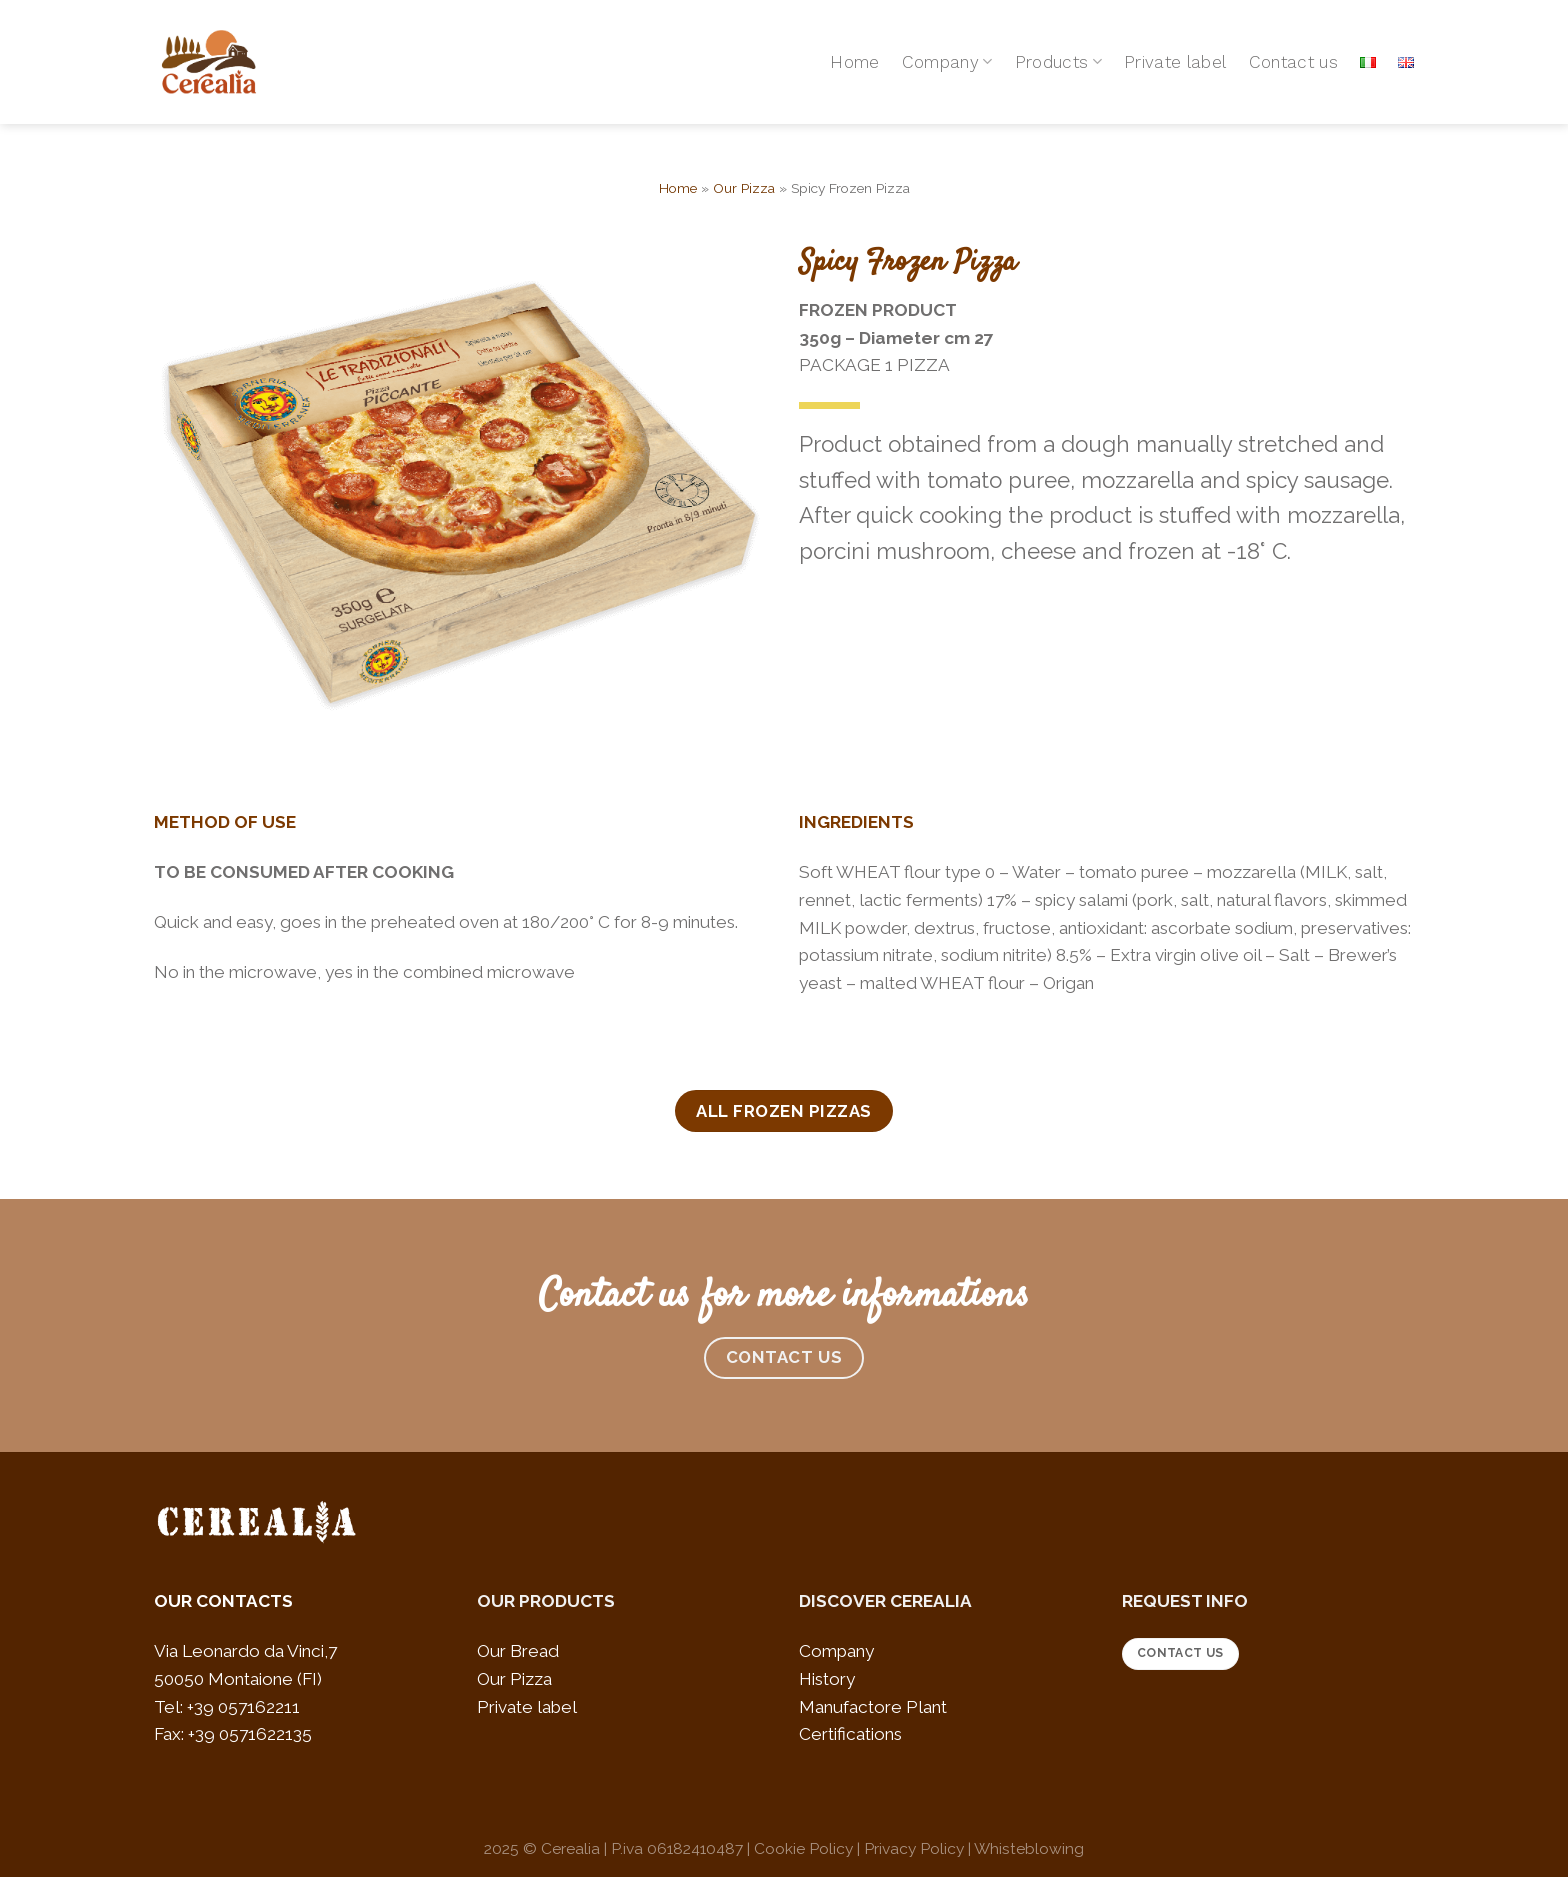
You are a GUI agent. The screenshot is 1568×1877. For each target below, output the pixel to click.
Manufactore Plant (873, 1707)
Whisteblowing (1029, 1848)
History (827, 1679)
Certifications (850, 1734)
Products (1058, 62)
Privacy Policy (914, 1848)
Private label (1175, 62)
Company (947, 62)
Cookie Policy (803, 1848)
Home (854, 62)
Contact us (1293, 62)
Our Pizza (744, 188)
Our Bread (518, 1651)
